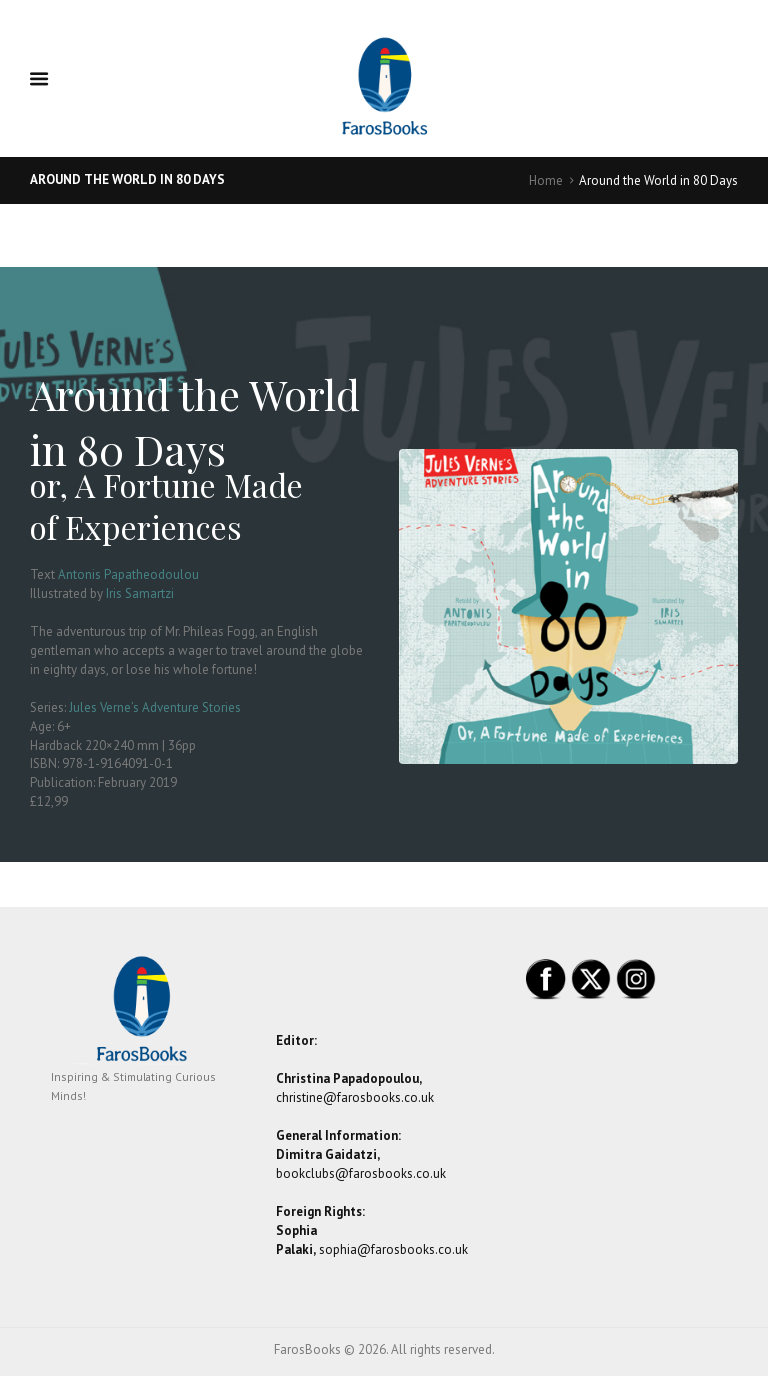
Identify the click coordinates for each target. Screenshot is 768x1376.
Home (546, 180)
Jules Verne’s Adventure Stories (155, 707)
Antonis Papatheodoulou (128, 574)
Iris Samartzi (140, 593)
